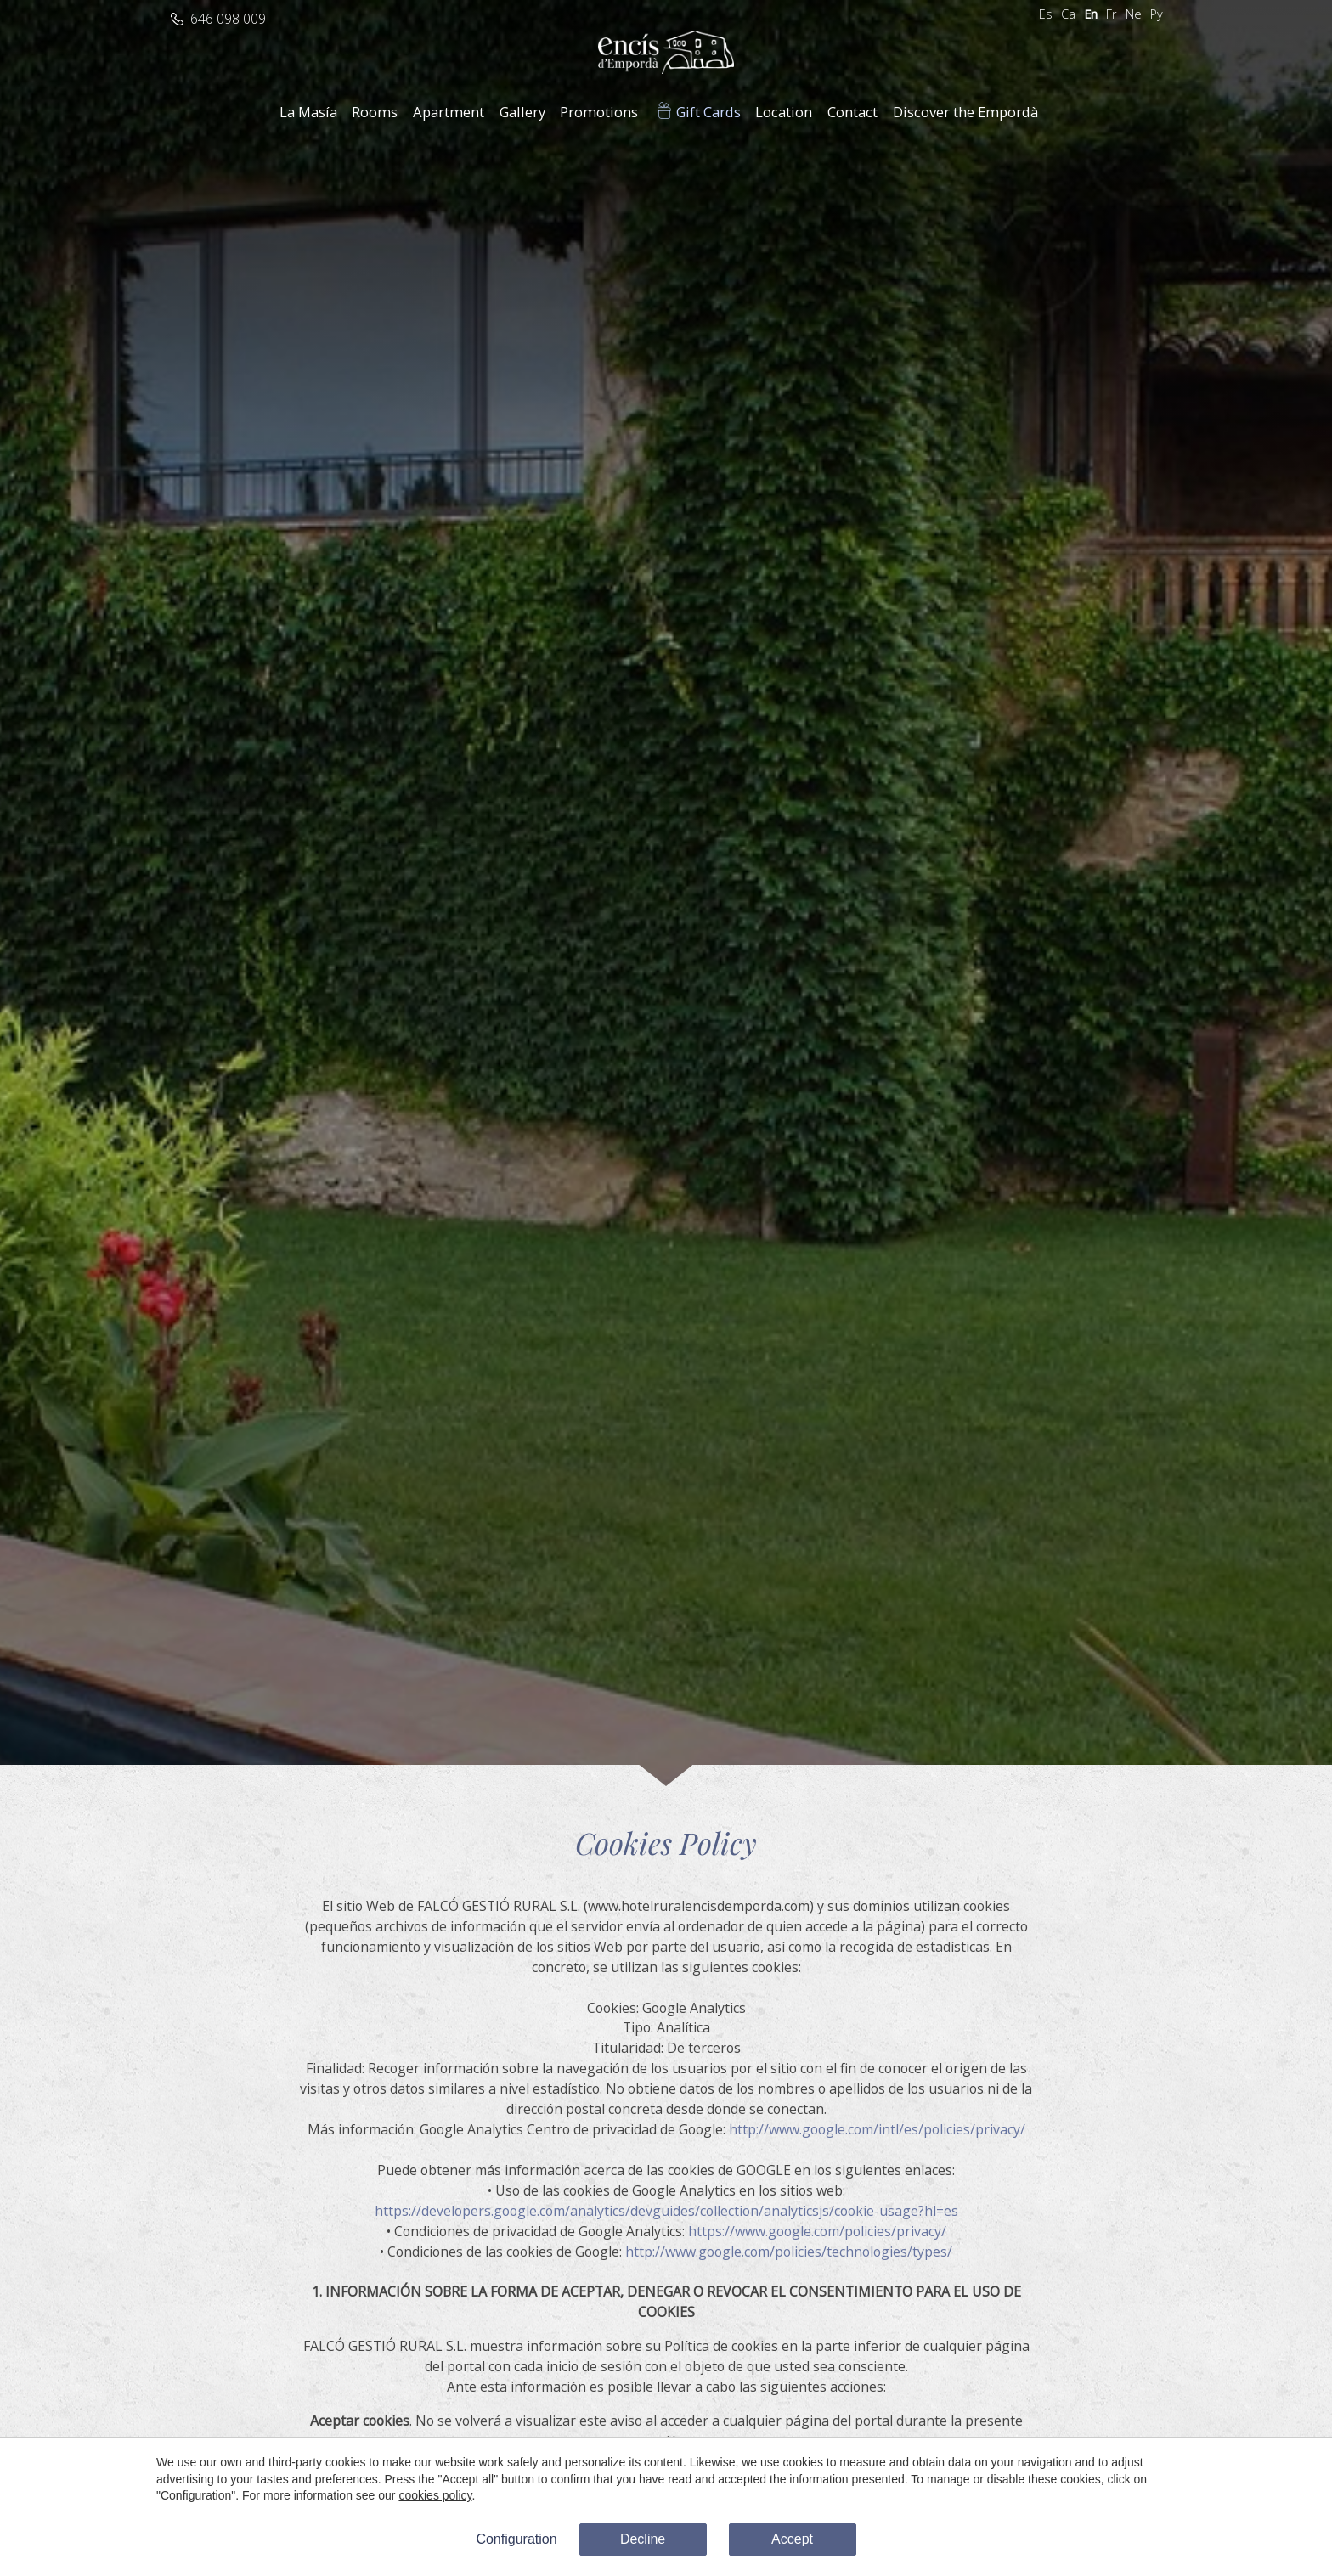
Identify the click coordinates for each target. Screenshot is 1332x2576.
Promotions (599, 111)
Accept (792, 2539)
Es (1046, 14)
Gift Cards (708, 111)
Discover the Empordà (965, 111)
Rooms (375, 111)
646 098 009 (228, 18)
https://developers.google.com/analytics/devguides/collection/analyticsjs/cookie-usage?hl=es (666, 2210)
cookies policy (434, 2495)
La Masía (308, 111)
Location (783, 111)
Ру (1156, 14)
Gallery (522, 111)
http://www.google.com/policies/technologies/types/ (788, 2251)
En (1091, 14)
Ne (1134, 14)
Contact (852, 111)
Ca (1068, 14)
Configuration (516, 2539)
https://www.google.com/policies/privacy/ (817, 2231)
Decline (642, 2539)
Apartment (448, 111)
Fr (1111, 14)
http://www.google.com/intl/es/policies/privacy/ (877, 2129)
